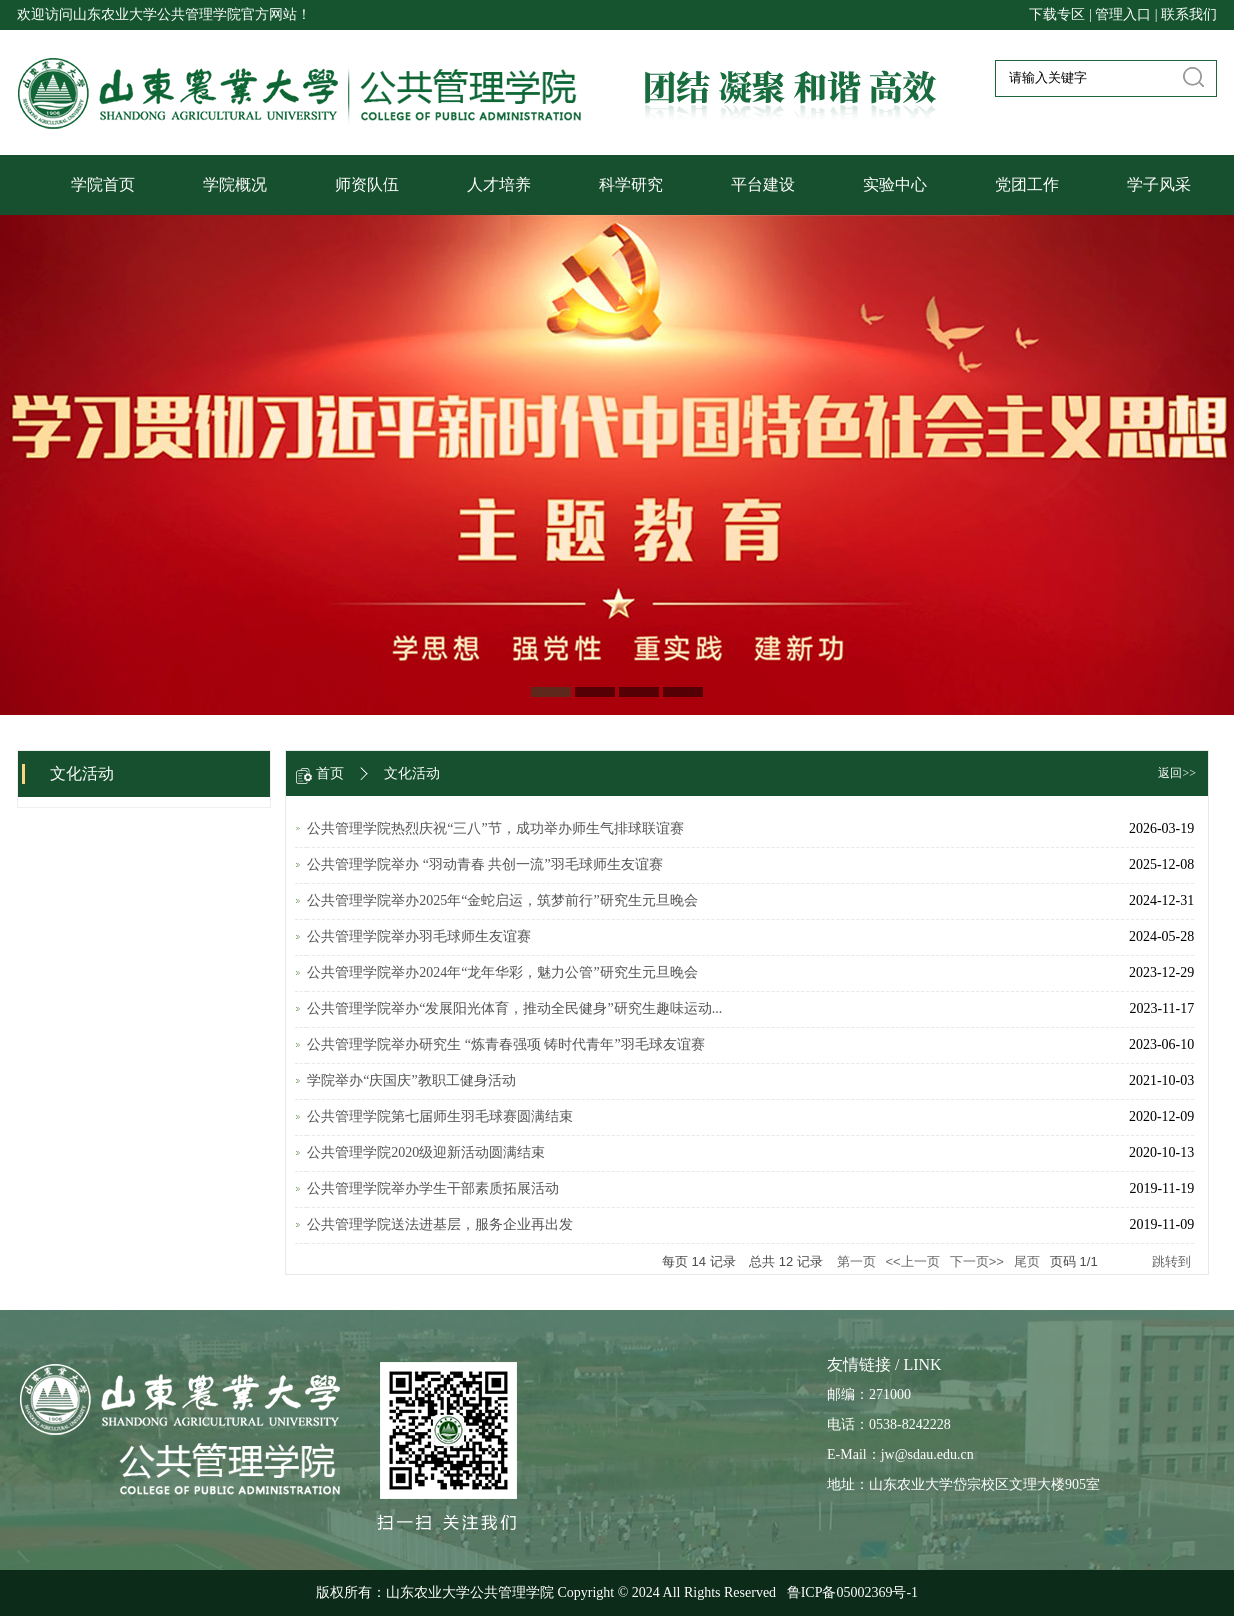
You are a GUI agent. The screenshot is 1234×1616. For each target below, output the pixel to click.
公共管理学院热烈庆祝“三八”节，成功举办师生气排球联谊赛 (495, 828)
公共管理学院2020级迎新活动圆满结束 (426, 1152)
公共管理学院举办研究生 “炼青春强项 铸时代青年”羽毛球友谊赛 (505, 1044)
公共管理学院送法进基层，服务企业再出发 (440, 1224)
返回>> (1177, 773)
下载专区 (1059, 14)
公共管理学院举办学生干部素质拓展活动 (433, 1188)
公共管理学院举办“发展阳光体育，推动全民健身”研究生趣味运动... (514, 1008)
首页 (330, 773)
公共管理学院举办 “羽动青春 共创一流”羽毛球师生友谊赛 (484, 864)
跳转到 (1173, 1261)
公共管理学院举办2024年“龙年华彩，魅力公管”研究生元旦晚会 (502, 972)
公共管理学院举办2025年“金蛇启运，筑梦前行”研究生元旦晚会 (502, 900)
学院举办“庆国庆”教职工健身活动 (411, 1080)
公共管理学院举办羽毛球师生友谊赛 (419, 936)
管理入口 (1123, 14)
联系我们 (1189, 14)
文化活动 (412, 773)
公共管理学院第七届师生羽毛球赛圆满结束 (440, 1116)
